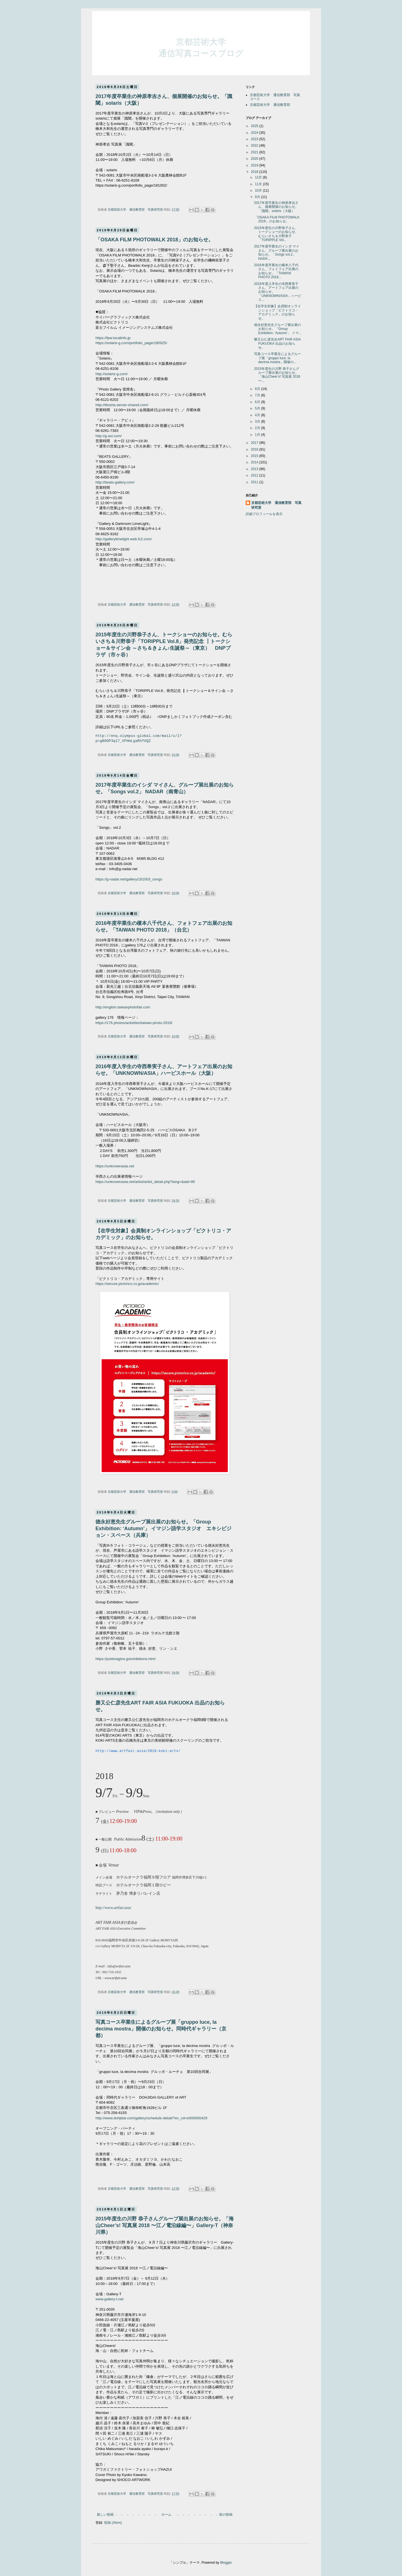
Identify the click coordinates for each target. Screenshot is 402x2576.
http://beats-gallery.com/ (115, 482)
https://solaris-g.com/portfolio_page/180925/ (131, 343)
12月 (259, 177)
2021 (255, 152)
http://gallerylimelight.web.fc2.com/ (123, 539)
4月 (258, 415)
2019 (255, 165)
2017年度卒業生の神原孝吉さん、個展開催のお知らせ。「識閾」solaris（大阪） (276, 207)
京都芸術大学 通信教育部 (270, 105)
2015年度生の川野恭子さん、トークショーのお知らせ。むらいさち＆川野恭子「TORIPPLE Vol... (276, 234)
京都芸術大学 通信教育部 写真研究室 (276, 505)
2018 (255, 172)
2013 (255, 469)
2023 (255, 139)
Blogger (226, 2563)
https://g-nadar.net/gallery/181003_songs (128, 879)
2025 (255, 126)
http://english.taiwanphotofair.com (122, 1007)
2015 (255, 456)
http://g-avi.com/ (108, 436)
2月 (258, 428)
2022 (255, 145)
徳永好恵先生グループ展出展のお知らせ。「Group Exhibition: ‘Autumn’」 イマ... (278, 329)
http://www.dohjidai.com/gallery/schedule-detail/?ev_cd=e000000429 (151, 2118)
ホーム (166, 2515)
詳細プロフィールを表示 (264, 514)
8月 (258, 389)
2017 (255, 443)
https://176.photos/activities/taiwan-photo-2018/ (134, 1023)
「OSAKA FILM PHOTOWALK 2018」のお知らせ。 (154, 239)
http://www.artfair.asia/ (113, 1908)
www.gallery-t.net (109, 2299)
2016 (255, 449)
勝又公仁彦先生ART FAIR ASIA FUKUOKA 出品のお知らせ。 (277, 343)
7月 (258, 395)
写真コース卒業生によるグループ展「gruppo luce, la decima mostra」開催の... (277, 358)
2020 (255, 159)
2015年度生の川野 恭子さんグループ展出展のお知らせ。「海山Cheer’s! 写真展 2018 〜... (277, 375)
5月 (258, 408)
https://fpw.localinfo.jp (112, 338)
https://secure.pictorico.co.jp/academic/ (127, 1284)
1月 (258, 435)
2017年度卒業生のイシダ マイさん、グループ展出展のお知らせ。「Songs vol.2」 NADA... (276, 252)
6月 (258, 402)
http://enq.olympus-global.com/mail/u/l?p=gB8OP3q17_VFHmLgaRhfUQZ (138, 739)
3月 (258, 421)
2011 (255, 482)
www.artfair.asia (115, 1978)
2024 (255, 133)
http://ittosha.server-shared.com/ (121, 405)
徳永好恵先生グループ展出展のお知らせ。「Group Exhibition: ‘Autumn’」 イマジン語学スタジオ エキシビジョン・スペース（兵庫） (163, 1528)
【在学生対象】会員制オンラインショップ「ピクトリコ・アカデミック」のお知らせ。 (277, 312)
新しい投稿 (105, 2515)
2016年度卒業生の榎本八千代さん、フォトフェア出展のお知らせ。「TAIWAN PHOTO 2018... (276, 271)
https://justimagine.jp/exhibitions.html (125, 1659)
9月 (258, 197)
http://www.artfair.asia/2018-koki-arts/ (137, 1750)
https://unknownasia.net (114, 1166)
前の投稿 (226, 2515)
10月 (259, 190)
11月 (259, 184)
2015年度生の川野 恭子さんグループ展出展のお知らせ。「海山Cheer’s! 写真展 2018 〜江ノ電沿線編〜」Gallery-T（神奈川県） (164, 2225)
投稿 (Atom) (113, 2523)
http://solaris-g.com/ (111, 374)
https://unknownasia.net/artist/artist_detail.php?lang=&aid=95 (145, 1182)
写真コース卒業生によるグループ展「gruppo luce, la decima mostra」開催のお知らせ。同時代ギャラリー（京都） (160, 2028)
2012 (255, 475)
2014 (255, 462)
